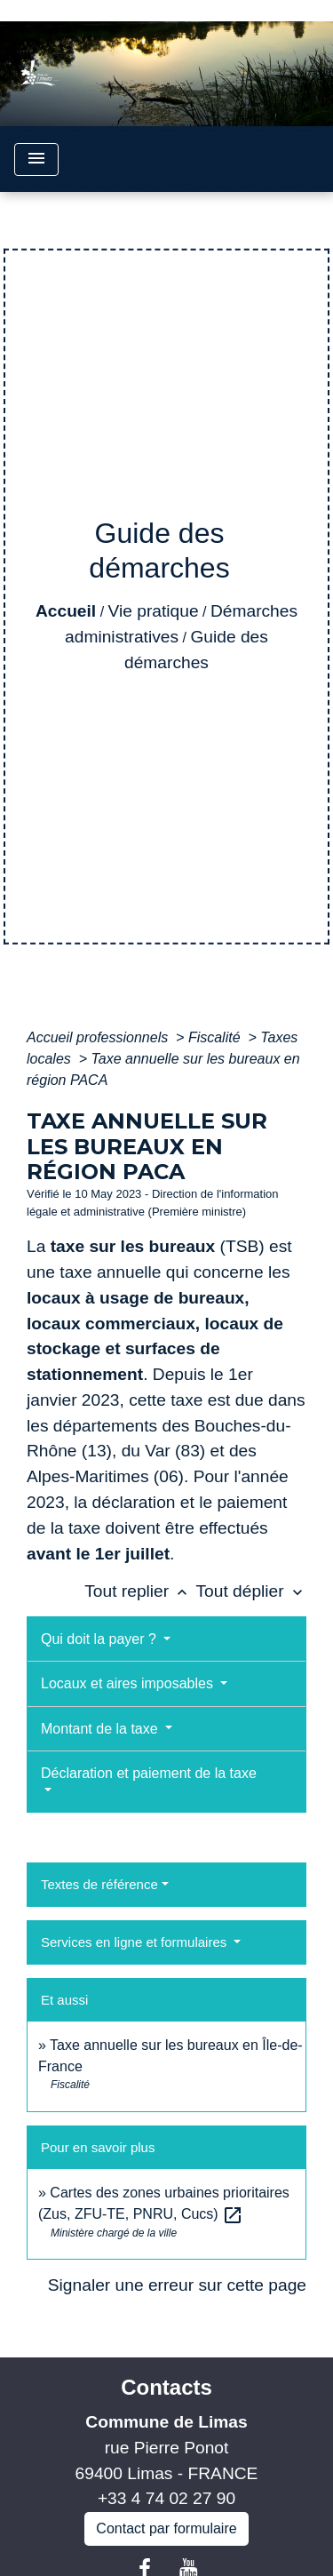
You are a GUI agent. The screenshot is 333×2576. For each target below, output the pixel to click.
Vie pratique (153, 611)
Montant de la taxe (101, 1728)
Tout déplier (250, 1591)
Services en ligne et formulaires (135, 1942)
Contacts (166, 2387)
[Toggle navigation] (36, 159)
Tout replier (139, 1591)
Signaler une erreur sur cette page (177, 2285)
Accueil (66, 611)
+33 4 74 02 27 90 (166, 2498)
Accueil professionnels (99, 1037)
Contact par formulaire (166, 2528)
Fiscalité (216, 1037)
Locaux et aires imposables (129, 1683)
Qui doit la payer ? (100, 1639)
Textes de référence (99, 1884)
